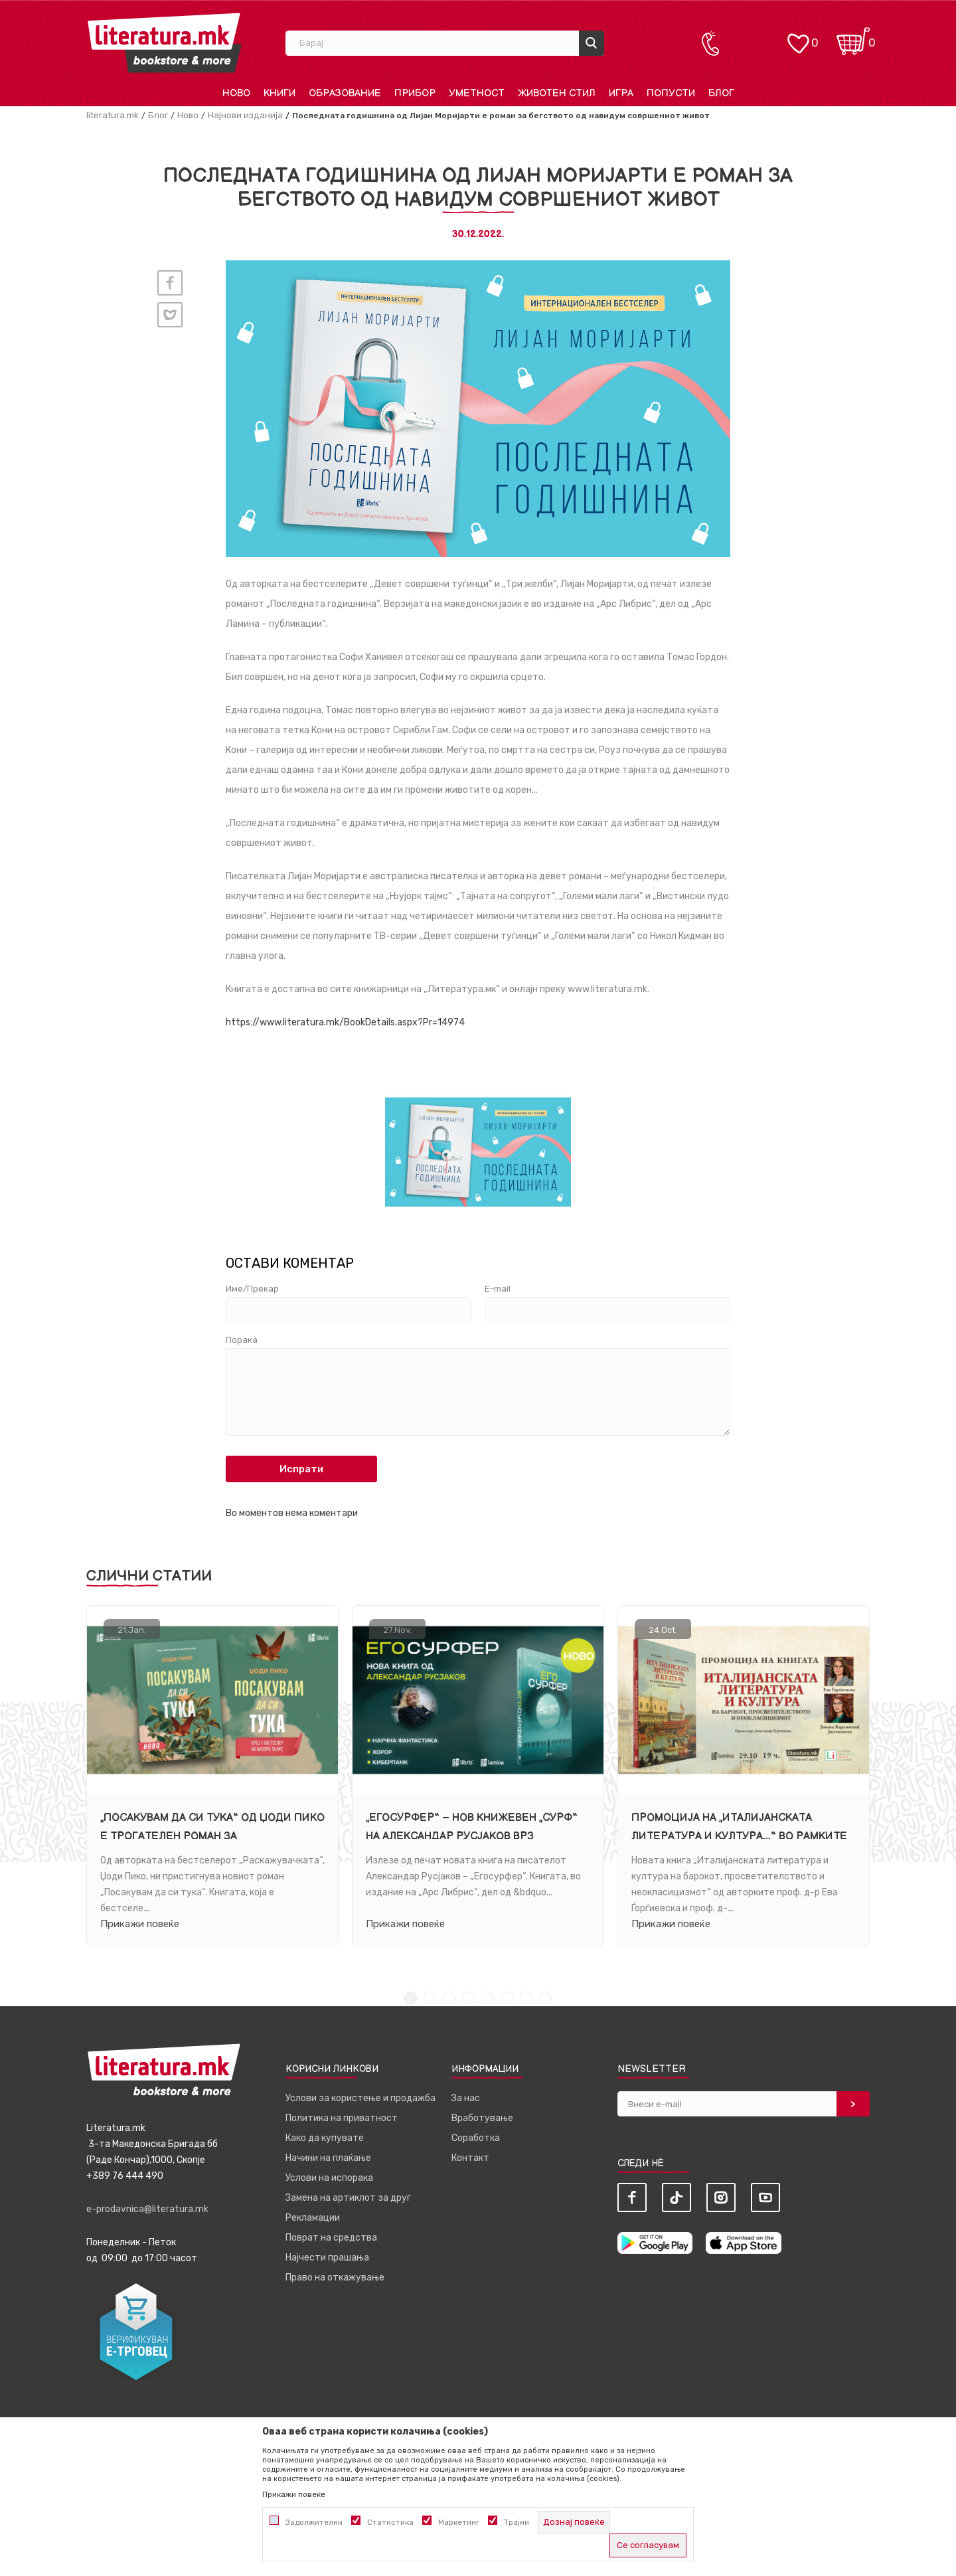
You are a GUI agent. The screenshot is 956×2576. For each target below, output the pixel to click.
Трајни (516, 2522)
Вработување (482, 2118)
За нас (465, 2098)
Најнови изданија (245, 115)
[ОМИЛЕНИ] (798, 37)
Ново (188, 115)
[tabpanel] (212, 1775)
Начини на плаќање (328, 2158)
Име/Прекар (252, 1289)
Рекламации (312, 2217)
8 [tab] (545, 1998)
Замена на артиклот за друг (348, 2197)
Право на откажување (334, 2277)
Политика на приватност (341, 2118)
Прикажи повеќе (139, 1923)
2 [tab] (430, 1998)
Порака (242, 1340)
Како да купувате (324, 2138)
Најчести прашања (327, 2257)
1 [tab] (410, 1998)
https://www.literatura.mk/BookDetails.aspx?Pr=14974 (345, 1022)
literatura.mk (112, 115)
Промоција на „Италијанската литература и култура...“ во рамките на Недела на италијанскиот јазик (739, 1836)
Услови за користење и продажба (360, 2098)
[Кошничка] (853, 37)
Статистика (390, 2522)
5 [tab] (487, 1998)
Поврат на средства (331, 2237)
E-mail (498, 1289)
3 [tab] (449, 1998)
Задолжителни (314, 2522)
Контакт (470, 2158)
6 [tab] (507, 1998)
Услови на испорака (329, 2178)
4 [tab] (468, 1998)
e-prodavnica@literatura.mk (147, 2209)
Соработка (475, 2138)
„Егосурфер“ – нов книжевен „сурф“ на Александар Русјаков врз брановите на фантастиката (472, 1836)
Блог (158, 115)
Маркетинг (458, 2522)
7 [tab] (526, 1998)
